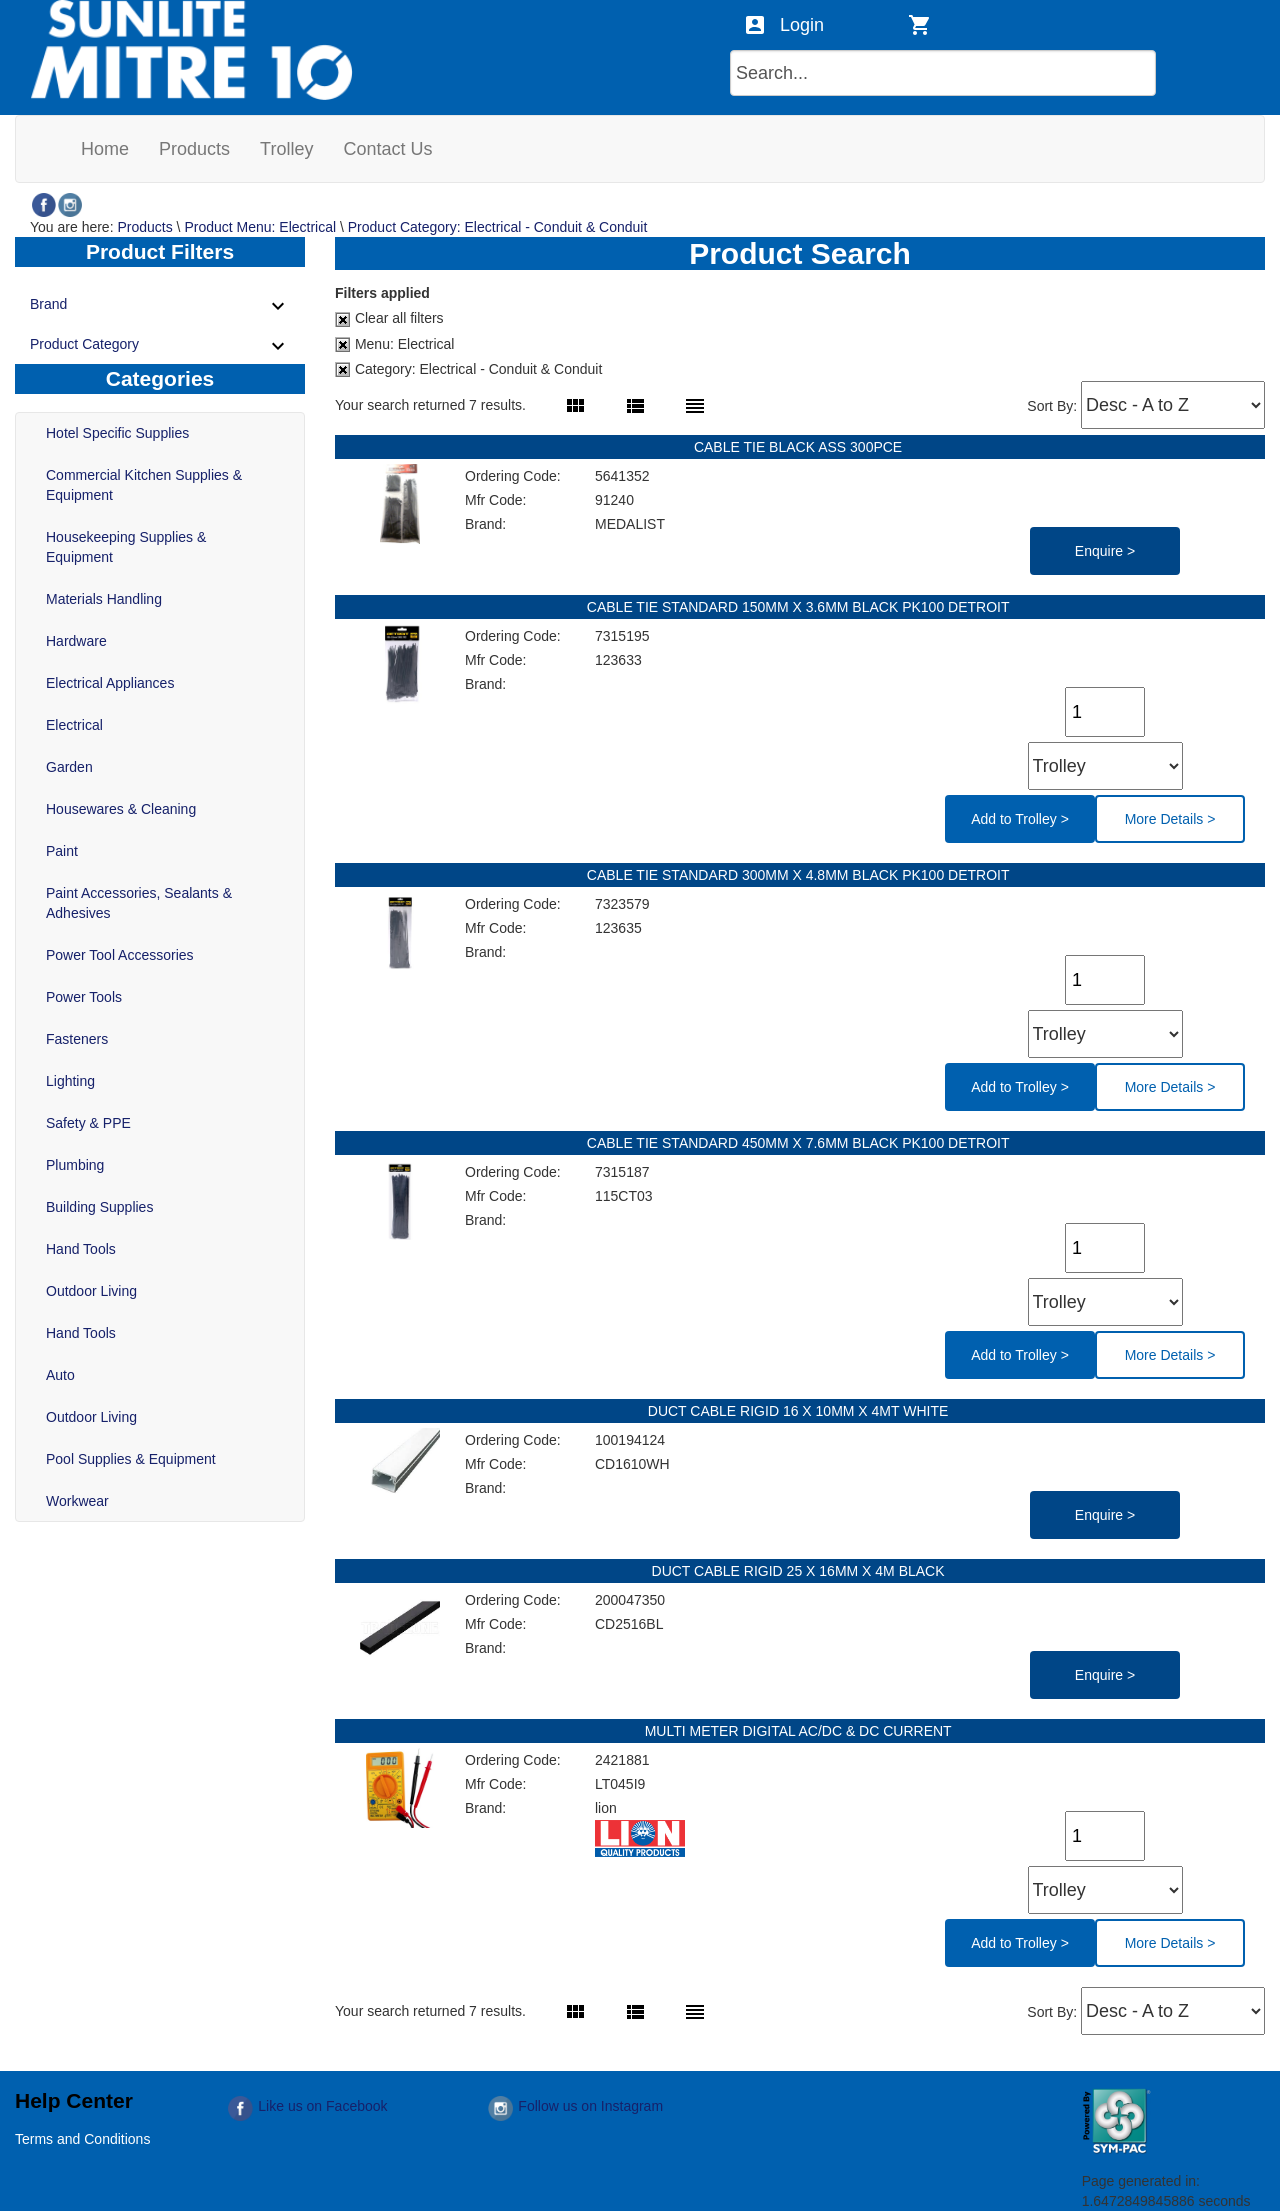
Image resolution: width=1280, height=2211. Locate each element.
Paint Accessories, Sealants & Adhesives (139, 903)
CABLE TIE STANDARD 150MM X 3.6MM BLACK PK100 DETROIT (800, 607)
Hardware (76, 641)
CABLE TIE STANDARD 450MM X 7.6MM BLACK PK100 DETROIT (800, 1143)
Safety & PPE (88, 1123)
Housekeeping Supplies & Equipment (126, 547)
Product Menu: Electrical (260, 227)
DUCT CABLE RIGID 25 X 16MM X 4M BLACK (800, 1571)
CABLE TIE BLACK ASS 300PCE (800, 447)
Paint (62, 851)
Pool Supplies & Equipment (131, 1459)
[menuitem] (105, 149)
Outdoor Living (91, 1291)
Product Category (160, 346)
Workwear (77, 1501)
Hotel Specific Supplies (117, 433)
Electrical (74, 725)
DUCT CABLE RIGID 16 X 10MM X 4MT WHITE (800, 1411)
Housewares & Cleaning (121, 809)
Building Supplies (99, 1207)
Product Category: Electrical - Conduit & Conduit (498, 227)
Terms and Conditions (82, 2139)
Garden (69, 767)
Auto (60, 1375)
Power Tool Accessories (120, 955)
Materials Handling (104, 599)
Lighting (70, 1081)
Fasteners (77, 1039)
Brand (160, 306)
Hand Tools (81, 1249)
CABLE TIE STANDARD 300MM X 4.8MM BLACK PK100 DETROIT (800, 875)
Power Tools (84, 997)
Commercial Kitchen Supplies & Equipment (144, 485)
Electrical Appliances (110, 683)
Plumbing (75, 1165)
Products (144, 227)
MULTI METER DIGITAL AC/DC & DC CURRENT (800, 1731)
